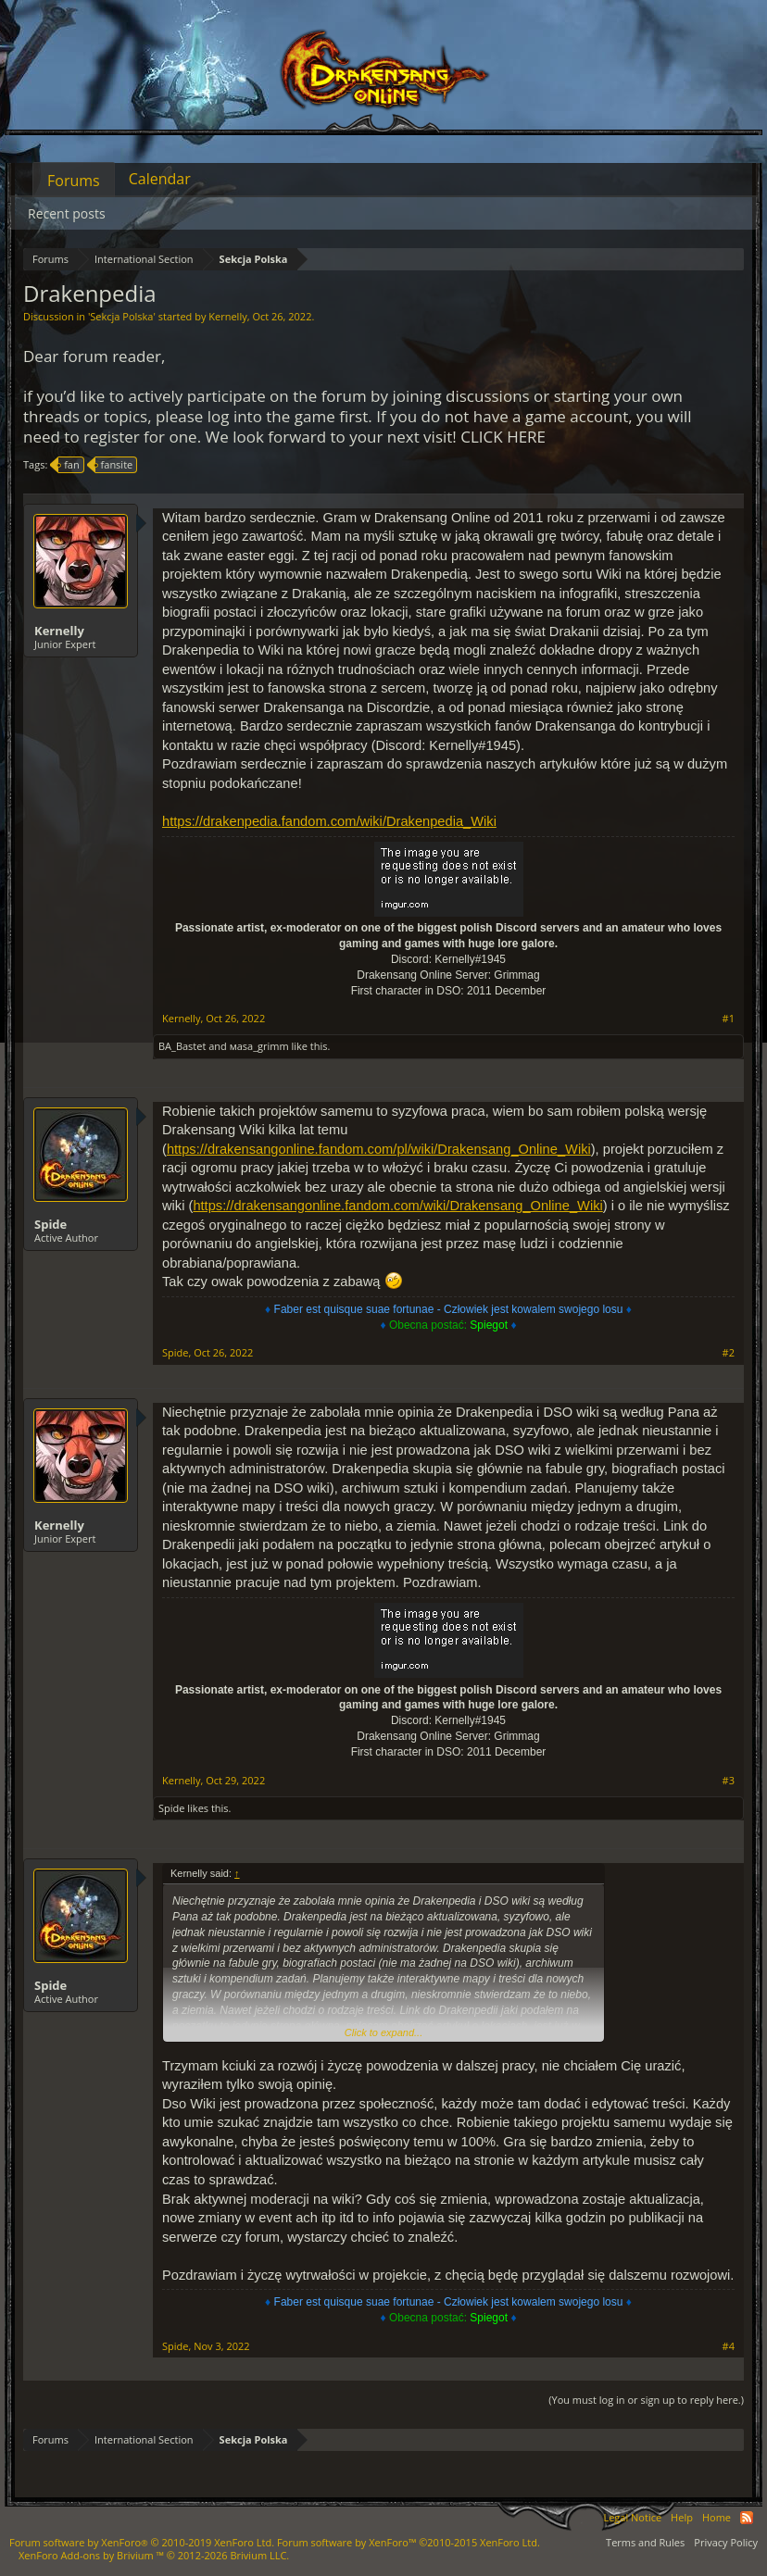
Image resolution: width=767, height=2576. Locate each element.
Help (682, 2517)
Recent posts (67, 213)
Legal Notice (632, 2517)
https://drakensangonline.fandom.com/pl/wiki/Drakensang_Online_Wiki (379, 1149)
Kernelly (227, 316)
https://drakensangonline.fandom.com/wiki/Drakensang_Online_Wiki (397, 1205)
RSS (746, 2517)
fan (69, 464)
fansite (114, 464)
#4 (729, 2346)
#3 (729, 1780)
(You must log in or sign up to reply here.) (646, 2400)
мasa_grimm (259, 1046)
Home (716, 2517)
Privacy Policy (726, 2542)
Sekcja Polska (121, 316)
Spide (50, 1224)
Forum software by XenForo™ (408, 2542)
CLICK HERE (503, 436)
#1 (729, 1018)
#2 (729, 1352)
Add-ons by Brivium (154, 2555)
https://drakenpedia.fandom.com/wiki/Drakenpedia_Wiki (329, 821)
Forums (73, 180)
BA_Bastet (182, 1046)
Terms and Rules (645, 2542)
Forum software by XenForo (141, 2542)
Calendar (160, 179)
